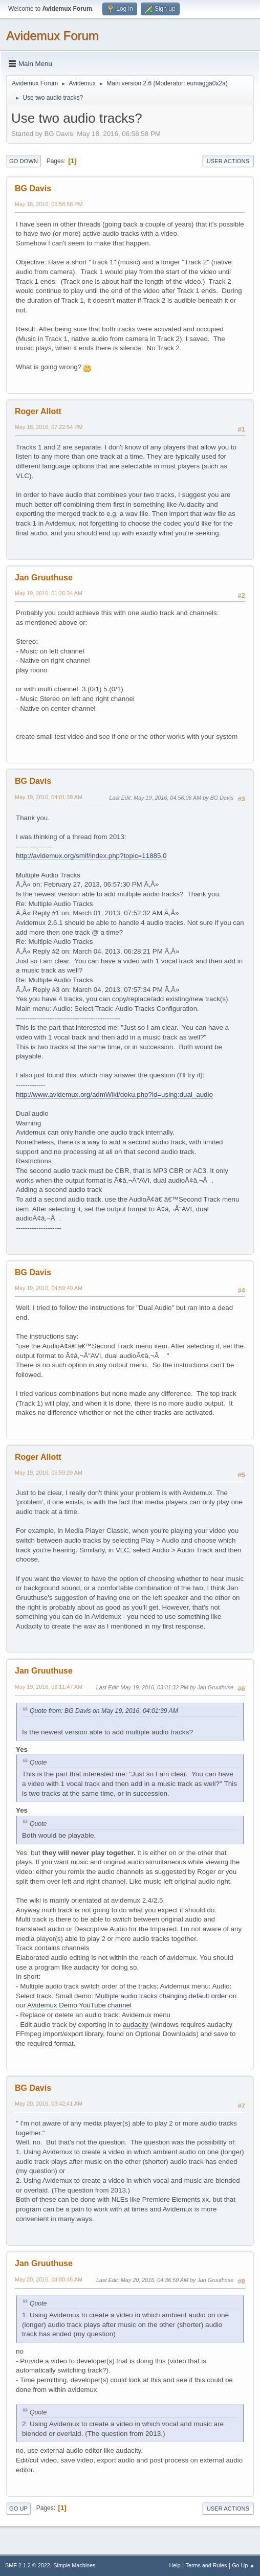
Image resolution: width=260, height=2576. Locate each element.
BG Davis (33, 188)
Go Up (18, 2508)
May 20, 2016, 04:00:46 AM (48, 2279)
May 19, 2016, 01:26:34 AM (48, 593)
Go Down (23, 161)
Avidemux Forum (52, 35)
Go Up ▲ (243, 2565)
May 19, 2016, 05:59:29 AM (48, 1473)
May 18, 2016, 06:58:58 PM (48, 204)
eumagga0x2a (206, 83)
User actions (228, 161)
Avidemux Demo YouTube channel (79, 2005)
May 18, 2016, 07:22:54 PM (48, 427)
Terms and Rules (206, 2565)
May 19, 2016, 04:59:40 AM (48, 1288)
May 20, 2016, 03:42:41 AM (48, 2103)
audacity (135, 2024)
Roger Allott (38, 411)
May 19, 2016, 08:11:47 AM (48, 1687)
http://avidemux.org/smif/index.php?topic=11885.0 (91, 856)
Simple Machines (74, 2565)
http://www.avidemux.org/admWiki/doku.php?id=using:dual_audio (114, 1094)
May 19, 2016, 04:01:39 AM (48, 797)
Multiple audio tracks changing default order (161, 1996)
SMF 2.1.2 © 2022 (27, 2565)
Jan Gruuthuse (44, 577)
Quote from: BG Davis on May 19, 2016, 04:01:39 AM (104, 1710)
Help (175, 2565)
